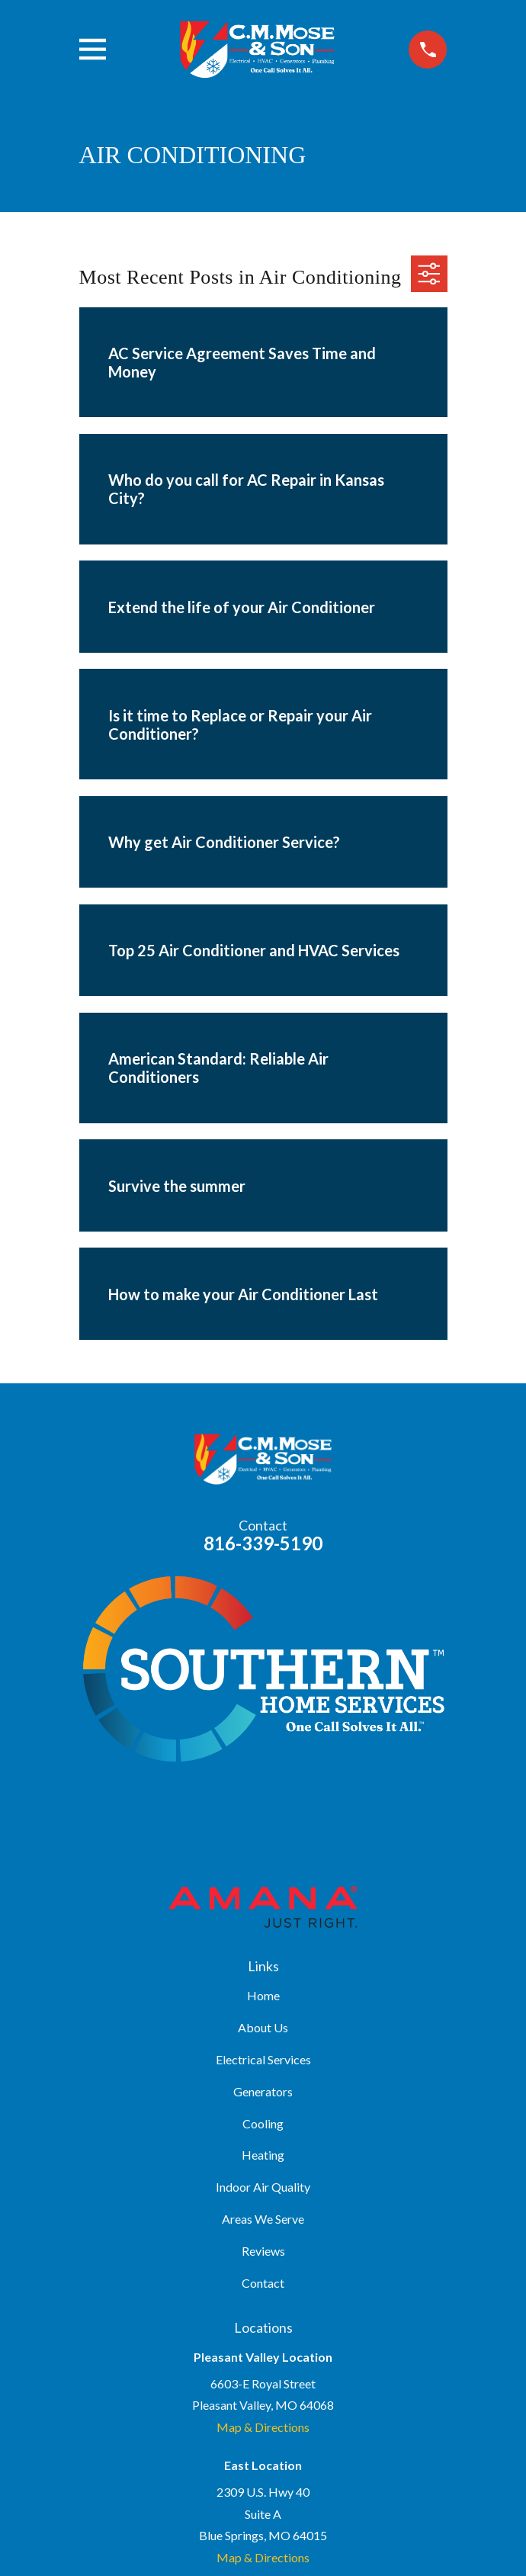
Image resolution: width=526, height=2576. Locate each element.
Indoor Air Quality (263, 2186)
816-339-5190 (263, 1543)
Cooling (263, 2123)
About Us (263, 2027)
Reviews (263, 2251)
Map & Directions (263, 2427)
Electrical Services (263, 2059)
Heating (263, 2154)
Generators (263, 2091)
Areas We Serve (263, 2218)
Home (263, 1995)
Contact (263, 2283)
